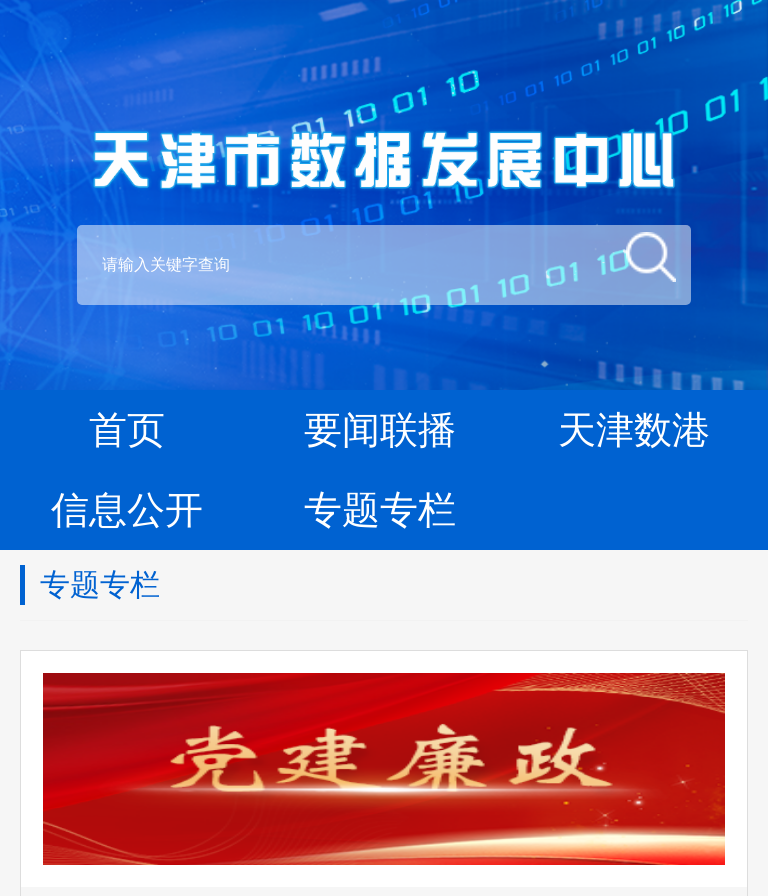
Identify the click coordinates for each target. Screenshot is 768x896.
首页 (127, 430)
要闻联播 (380, 430)
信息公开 (127, 510)
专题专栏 (380, 510)
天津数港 (634, 430)
